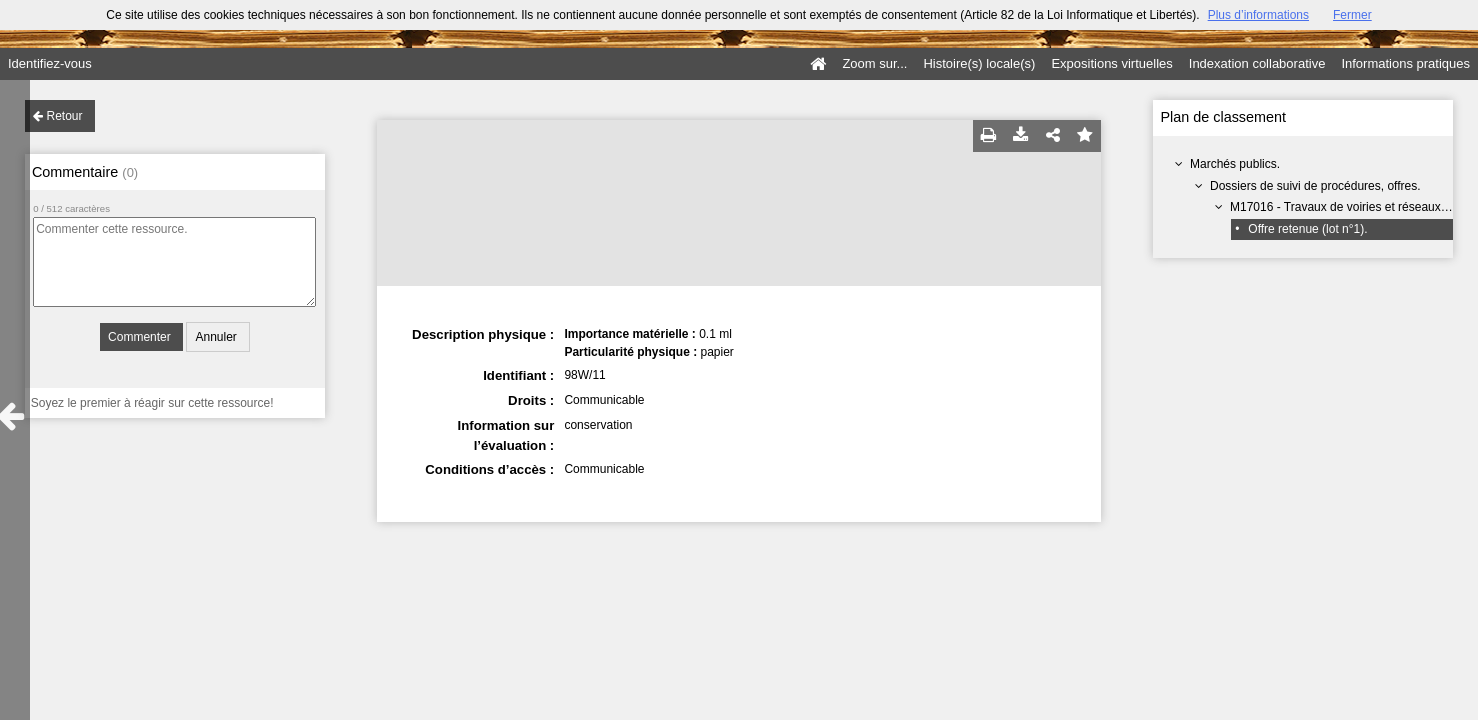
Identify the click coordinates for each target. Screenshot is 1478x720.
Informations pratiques (1405, 63)
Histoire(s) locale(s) (979, 63)
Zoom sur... (874, 63)
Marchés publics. (1235, 164)
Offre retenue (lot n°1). (1307, 229)
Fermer (1352, 15)
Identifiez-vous (50, 63)
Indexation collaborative (1257, 63)
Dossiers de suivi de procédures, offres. (1315, 186)
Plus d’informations (1258, 15)
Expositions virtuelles (1111, 63)
